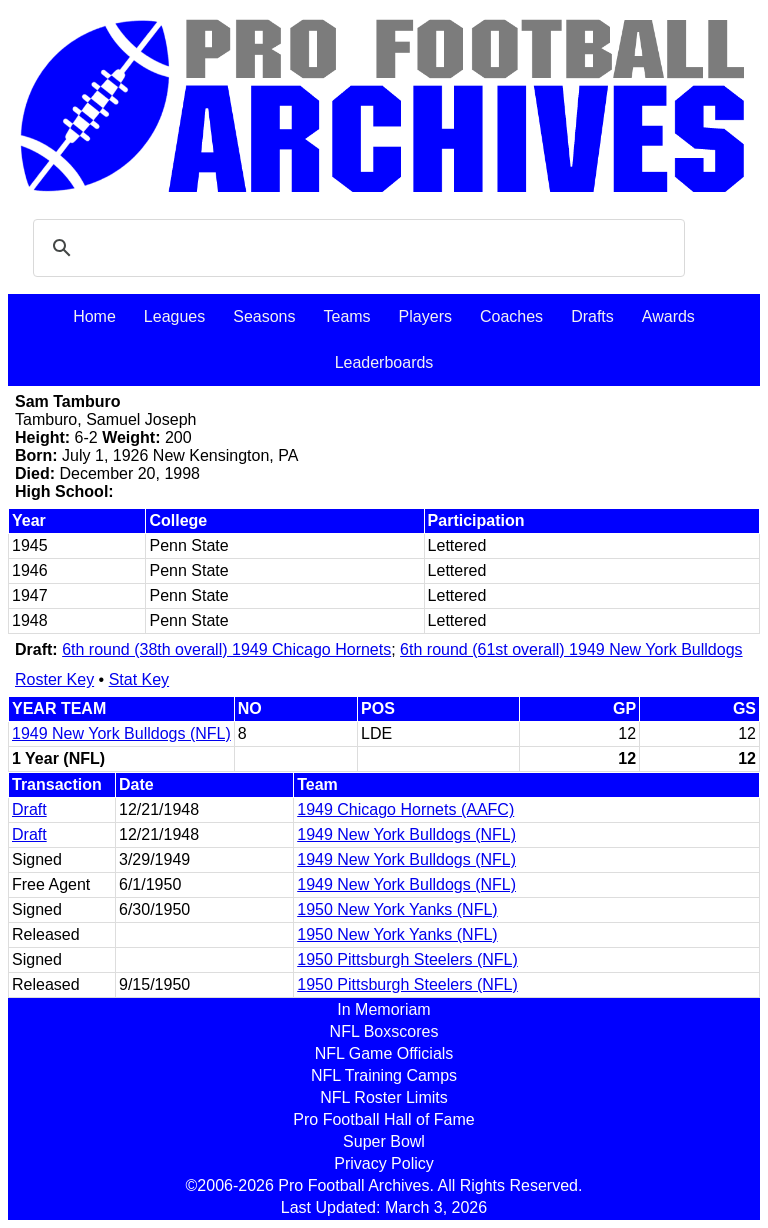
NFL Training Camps (384, 1075)
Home (94, 316)
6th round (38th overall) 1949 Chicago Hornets (226, 649)
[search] (356, 248)
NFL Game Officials (384, 1053)
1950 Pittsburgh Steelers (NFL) (407, 959)
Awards (668, 316)
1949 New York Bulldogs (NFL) (121, 733)
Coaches (511, 316)
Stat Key (139, 679)
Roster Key (54, 679)
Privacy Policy (384, 1163)
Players (425, 316)
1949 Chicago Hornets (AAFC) (405, 809)
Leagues (174, 316)
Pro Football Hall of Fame (383, 1119)
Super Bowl (384, 1141)
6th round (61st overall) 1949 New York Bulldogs (571, 649)
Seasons (264, 316)
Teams (346, 316)
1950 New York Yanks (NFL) (397, 909)
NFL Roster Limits (383, 1097)
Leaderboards (384, 362)
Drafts (592, 316)
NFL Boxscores (384, 1031)
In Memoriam (383, 1009)
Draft (29, 809)
